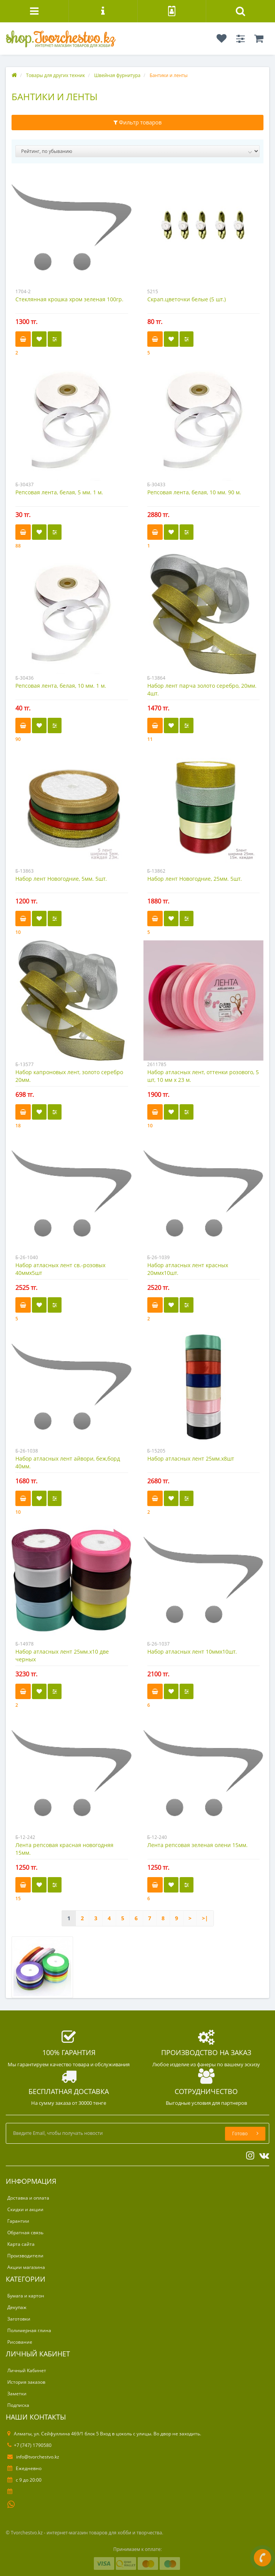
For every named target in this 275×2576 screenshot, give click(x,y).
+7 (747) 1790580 (29, 2445)
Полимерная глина (29, 2330)
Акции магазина (26, 2267)
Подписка (18, 2405)
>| (205, 1918)
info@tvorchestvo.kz (33, 2456)
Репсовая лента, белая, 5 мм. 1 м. (59, 492)
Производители (25, 2255)
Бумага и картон (25, 2295)
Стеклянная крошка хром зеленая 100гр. (69, 299)
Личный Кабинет (26, 2370)
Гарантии (18, 2221)
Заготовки (18, 2319)
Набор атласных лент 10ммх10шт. (192, 1651)
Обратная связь (25, 2232)
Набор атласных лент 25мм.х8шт (190, 1458)
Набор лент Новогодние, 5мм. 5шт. (61, 878)
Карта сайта (21, 2244)
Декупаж (17, 2307)
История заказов (26, 2382)
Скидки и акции (25, 2209)
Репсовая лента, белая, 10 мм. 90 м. (194, 492)
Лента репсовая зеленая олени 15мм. (197, 1845)
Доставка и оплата (28, 2198)
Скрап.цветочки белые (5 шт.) (186, 299)
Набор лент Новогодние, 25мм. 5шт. (194, 878)
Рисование (19, 2342)
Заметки (17, 2393)
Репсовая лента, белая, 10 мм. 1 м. (60, 685)
